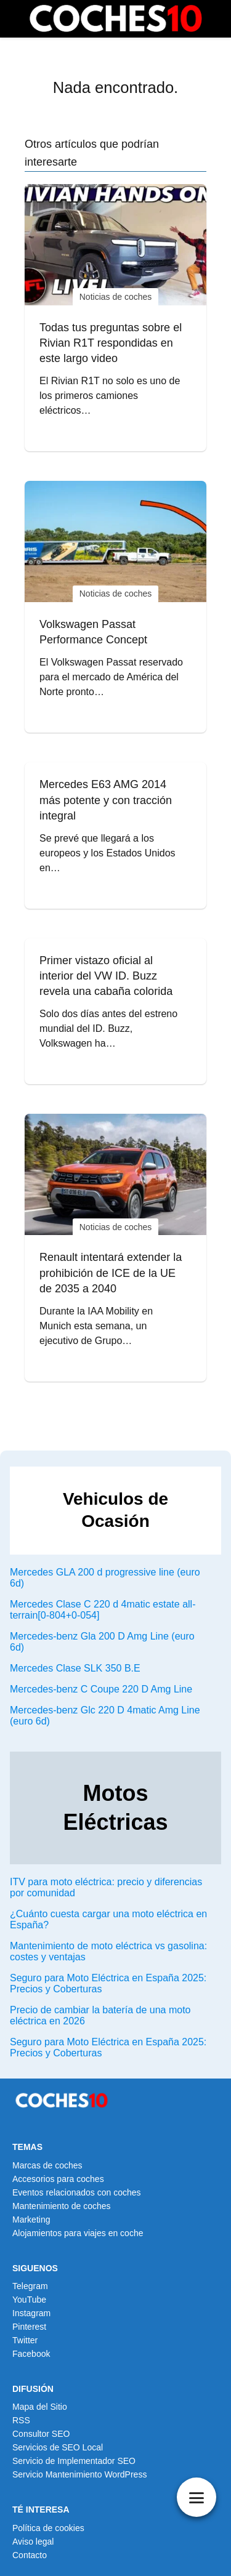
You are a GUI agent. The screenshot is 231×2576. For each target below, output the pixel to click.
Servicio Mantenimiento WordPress (79, 2474)
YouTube (29, 2299)
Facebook (31, 2354)
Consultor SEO (41, 2434)
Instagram (31, 2313)
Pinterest (29, 2327)
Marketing (31, 2219)
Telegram (30, 2286)
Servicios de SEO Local (57, 2447)
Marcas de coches (47, 2165)
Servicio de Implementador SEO (74, 2461)
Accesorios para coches (58, 2179)
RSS (21, 2420)
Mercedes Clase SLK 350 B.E (75, 1668)
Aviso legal (33, 2541)
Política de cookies (48, 2528)
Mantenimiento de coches (61, 2206)
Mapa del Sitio (39, 2407)
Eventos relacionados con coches (76, 2192)
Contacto (29, 2555)
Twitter (25, 2340)
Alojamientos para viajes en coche (77, 2233)
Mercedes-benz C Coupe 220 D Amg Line (101, 1689)
